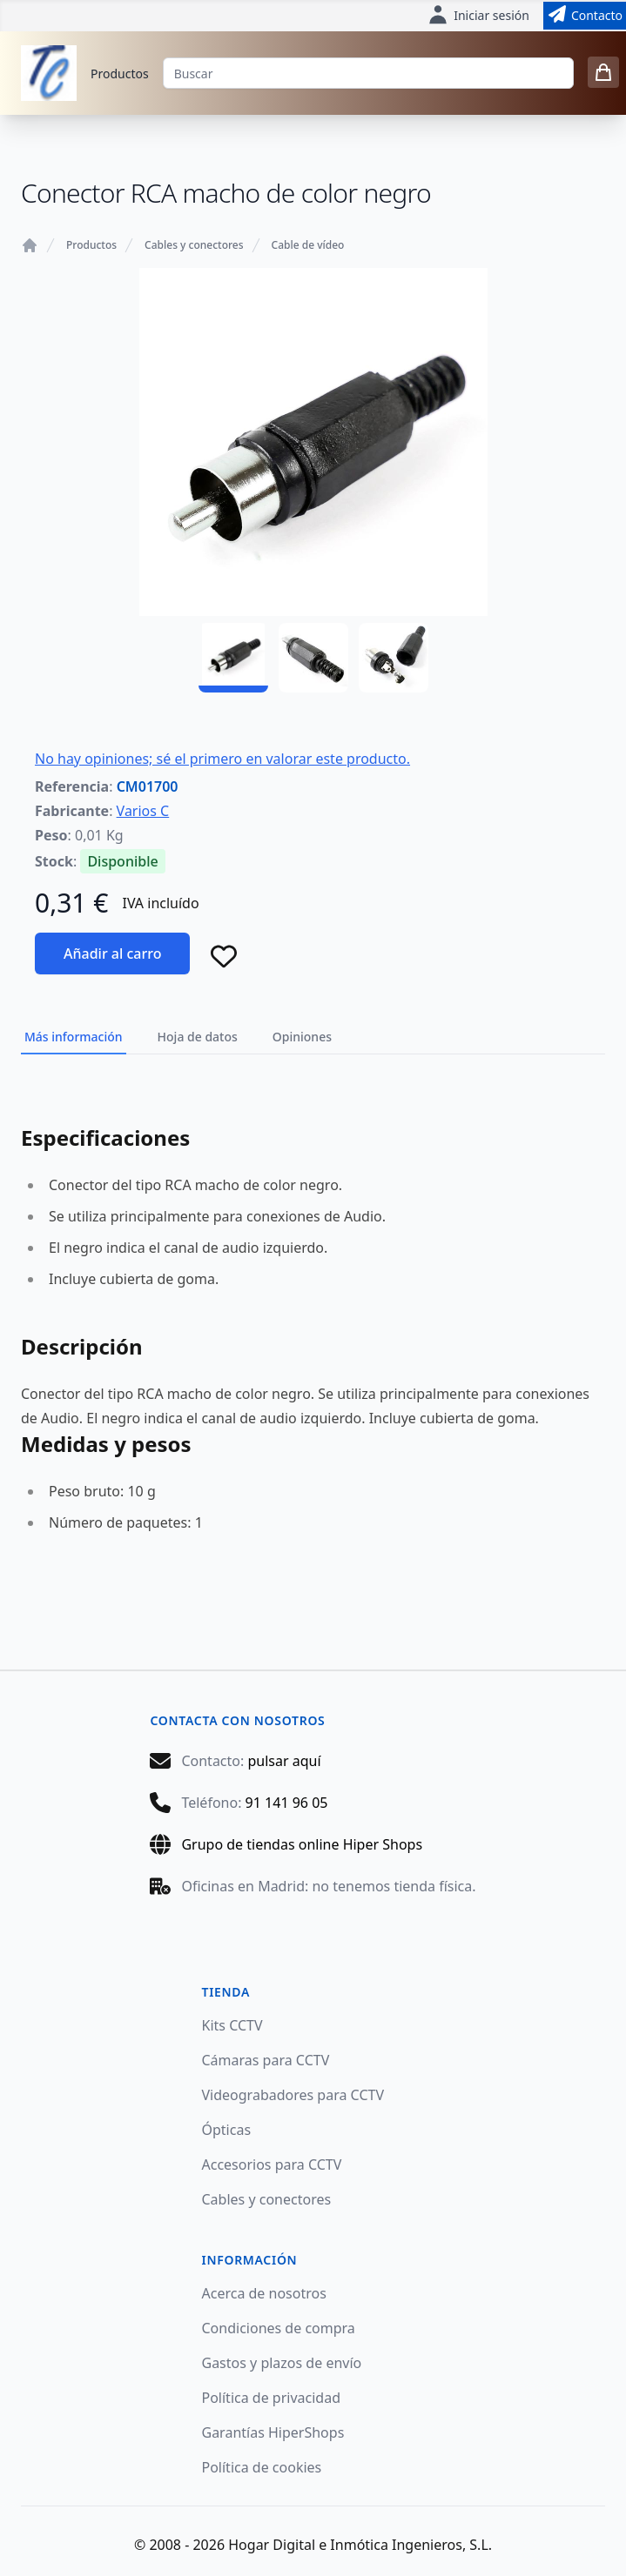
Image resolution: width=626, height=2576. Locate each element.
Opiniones (302, 1036)
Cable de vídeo (308, 245)
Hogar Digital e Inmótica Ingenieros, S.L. (360, 2544)
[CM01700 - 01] (233, 658)
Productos (120, 73)
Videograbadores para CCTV (293, 2094)
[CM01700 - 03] (393, 658)
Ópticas (227, 2129)
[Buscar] (368, 73)
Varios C (143, 810)
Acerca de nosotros (264, 2293)
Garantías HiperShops (273, 2432)
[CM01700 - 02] (313, 658)
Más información (73, 1036)
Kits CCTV (232, 2025)
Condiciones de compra (278, 2328)
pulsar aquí (283, 1760)
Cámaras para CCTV (266, 2060)
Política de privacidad (271, 2397)
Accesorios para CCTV (272, 2164)
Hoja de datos (198, 1036)
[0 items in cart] (603, 72)
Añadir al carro (112, 953)
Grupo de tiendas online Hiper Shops (301, 1844)
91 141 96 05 (287, 1802)
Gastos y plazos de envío (282, 2362)
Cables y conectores (194, 245)
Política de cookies (262, 2467)
